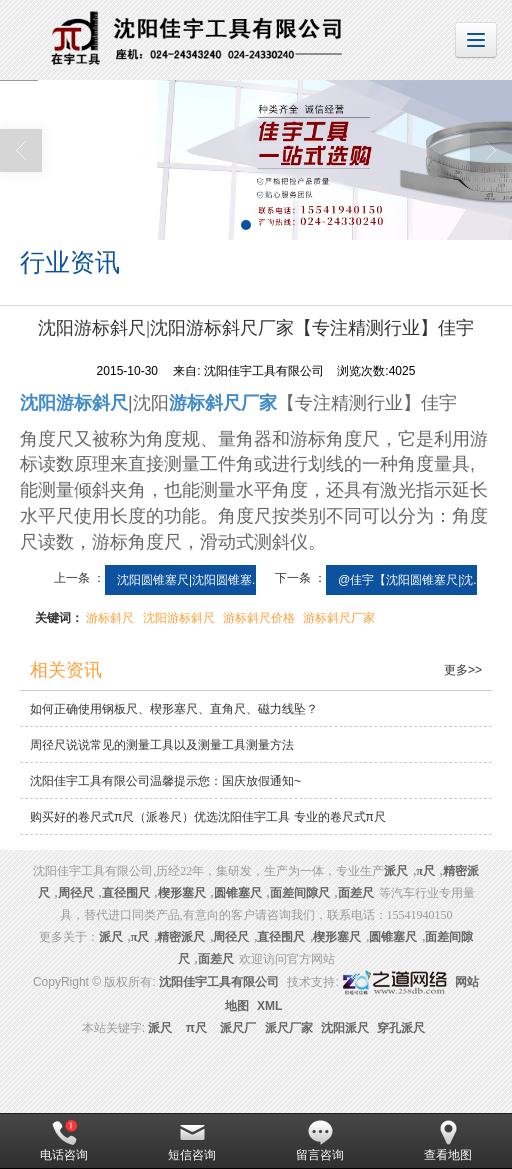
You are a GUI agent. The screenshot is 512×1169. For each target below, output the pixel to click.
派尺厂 (238, 1028)
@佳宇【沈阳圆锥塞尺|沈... (410, 580)
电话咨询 (64, 1141)
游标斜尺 (110, 618)
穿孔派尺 (401, 1028)
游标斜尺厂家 (339, 618)
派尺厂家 (289, 1028)
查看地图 (448, 1141)
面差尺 (356, 893)
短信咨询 (192, 1141)
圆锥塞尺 (238, 893)
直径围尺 (126, 893)
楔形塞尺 (182, 893)
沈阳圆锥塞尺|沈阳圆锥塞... (189, 580)
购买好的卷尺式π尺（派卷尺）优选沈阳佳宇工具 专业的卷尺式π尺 (208, 817)
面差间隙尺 (300, 893)
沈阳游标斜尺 (179, 618)
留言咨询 (320, 1141)
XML (269, 1006)
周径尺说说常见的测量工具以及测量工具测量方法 (162, 745)
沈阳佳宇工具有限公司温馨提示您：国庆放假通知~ (165, 781)
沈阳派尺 (345, 1028)
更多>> (463, 670)
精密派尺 (181, 937)
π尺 (425, 871)
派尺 (160, 1028)
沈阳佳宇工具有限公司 (219, 982)
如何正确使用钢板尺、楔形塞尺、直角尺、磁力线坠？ (174, 709)
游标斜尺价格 (259, 618)
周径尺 (76, 893)
